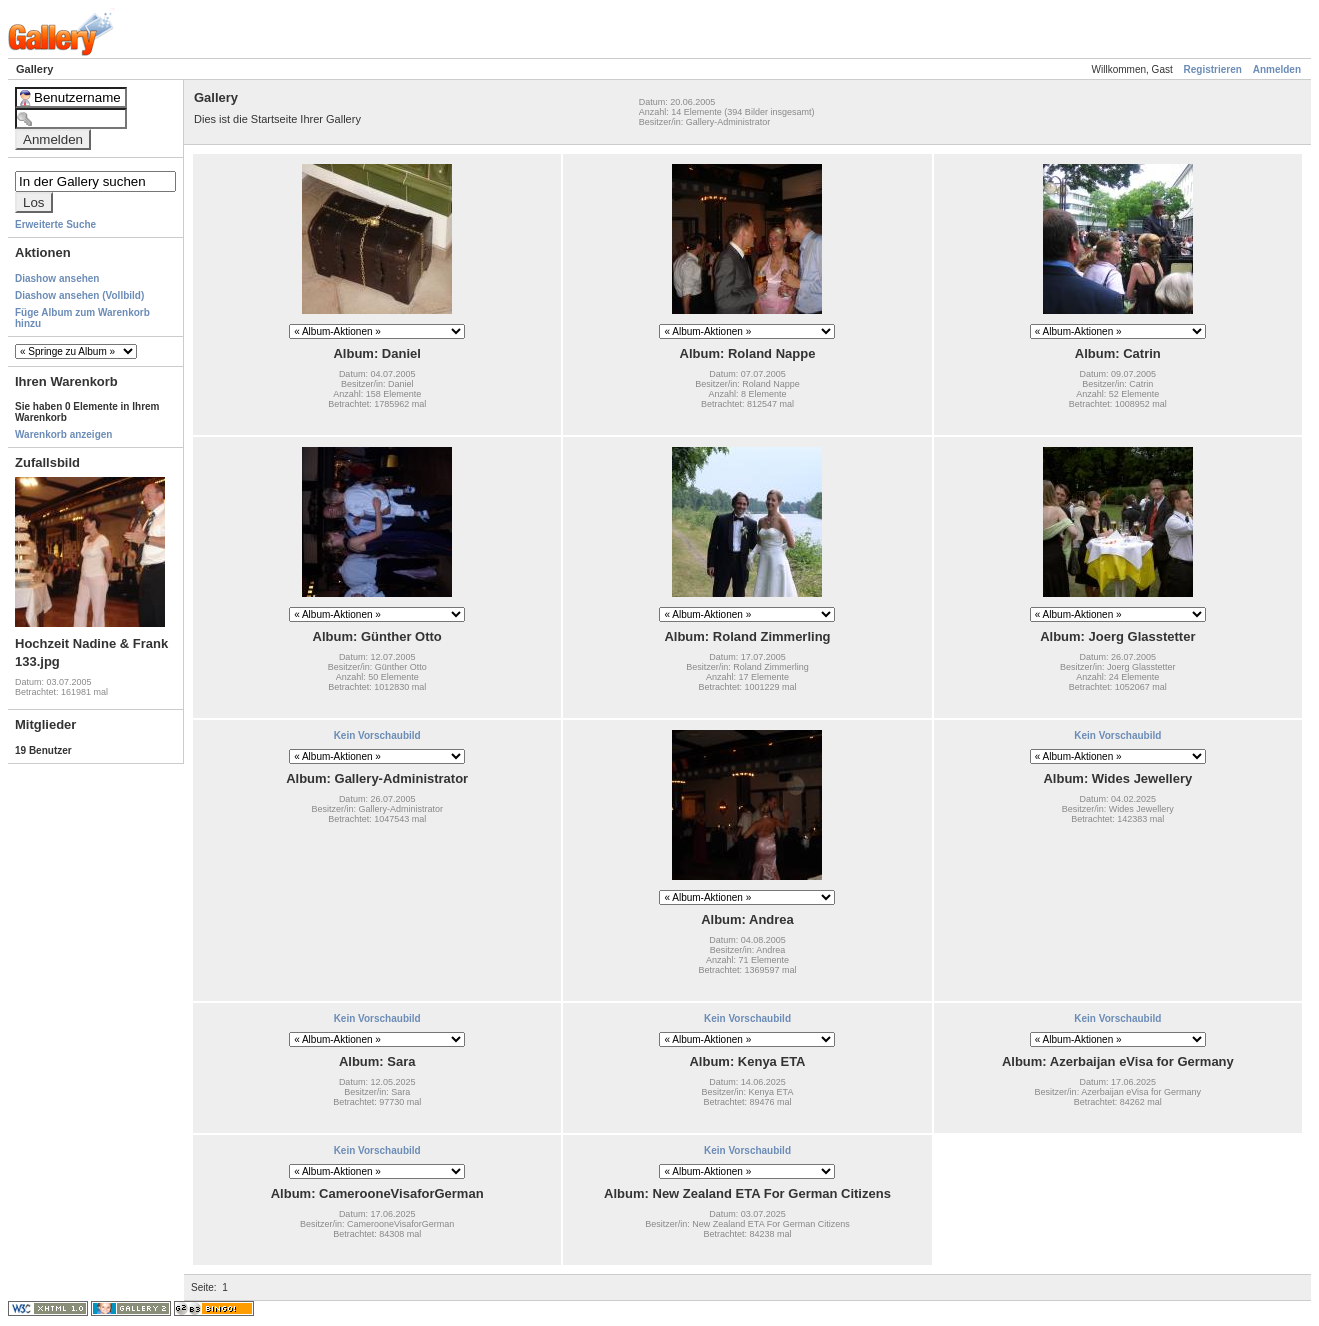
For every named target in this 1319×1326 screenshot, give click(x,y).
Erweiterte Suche (55, 224)
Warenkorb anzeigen (63, 434)
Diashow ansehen (57, 278)
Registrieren (1213, 69)
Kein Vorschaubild (377, 735)
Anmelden (1277, 69)
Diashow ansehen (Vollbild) (79, 295)
